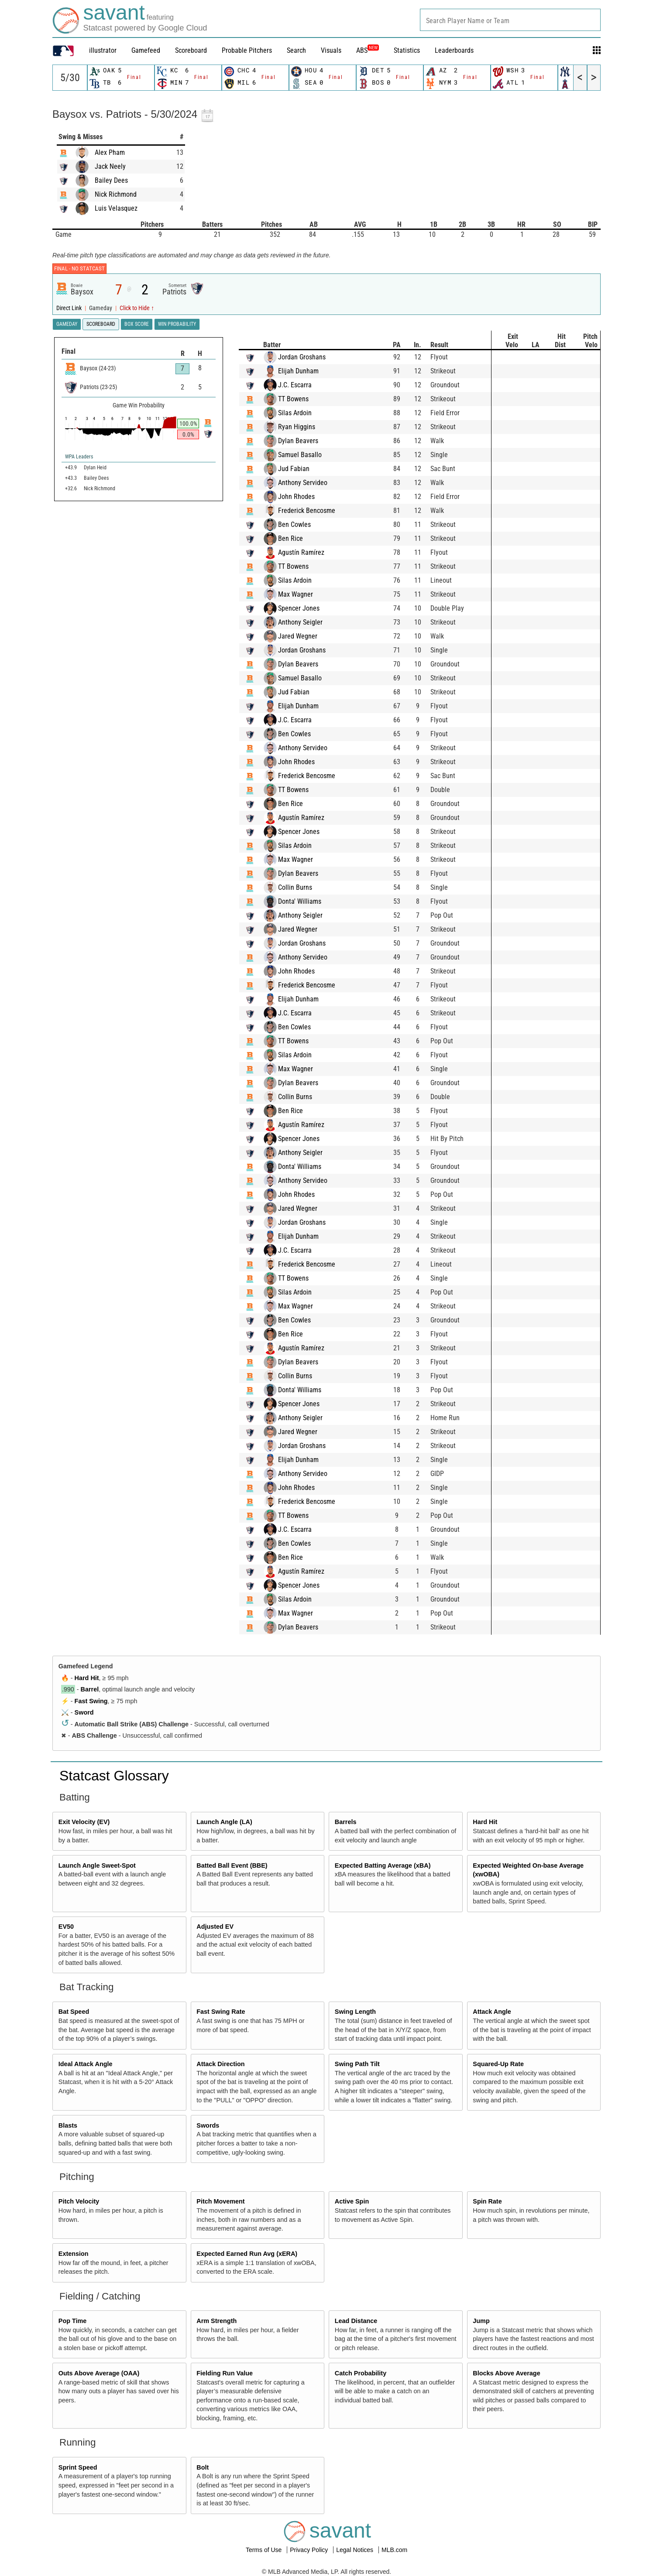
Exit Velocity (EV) (84, 1821)
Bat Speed (73, 2011)
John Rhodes (305, 496)
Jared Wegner (306, 636)
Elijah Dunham (307, 371)
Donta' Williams (308, 901)
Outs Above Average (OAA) (99, 2373)
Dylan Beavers (307, 441)
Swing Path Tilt (357, 2063)
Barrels (346, 1821)
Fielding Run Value (224, 2373)
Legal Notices (355, 2549)
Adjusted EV (215, 1926)
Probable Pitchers (247, 50)
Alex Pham (110, 152)
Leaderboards (454, 50)
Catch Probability (360, 2373)
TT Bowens (302, 399)
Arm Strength (216, 2320)
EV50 (66, 1926)
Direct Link (69, 308)
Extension (73, 2253)
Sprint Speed (77, 2467)
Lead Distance (356, 2320)
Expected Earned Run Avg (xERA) (246, 2253)
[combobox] (510, 20)
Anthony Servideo (311, 482)
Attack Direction (220, 2063)
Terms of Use (264, 2549)
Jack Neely (110, 166)
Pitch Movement (220, 2201)
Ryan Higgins (305, 427)
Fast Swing (91, 1701)
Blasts (67, 2125)
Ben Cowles (303, 524)
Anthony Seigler (309, 622)
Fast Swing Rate (220, 2011)
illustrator (103, 50)
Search (296, 50)
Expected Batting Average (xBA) (383, 1865)
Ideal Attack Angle (85, 2063)
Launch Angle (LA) (224, 1821)
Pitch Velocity (79, 2201)
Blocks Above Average (506, 2373)
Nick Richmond (116, 194)
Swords (207, 2125)
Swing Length (355, 2011)
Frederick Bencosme (315, 510)
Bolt (202, 2467)
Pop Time (72, 2320)
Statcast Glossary (114, 1775)
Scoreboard (191, 50)
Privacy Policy (310, 2549)
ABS (367, 50)
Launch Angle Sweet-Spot (97, 1865)
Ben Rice (299, 538)
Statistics (407, 50)
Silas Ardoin (303, 413)
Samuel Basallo (308, 455)
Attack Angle (492, 2011)
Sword (84, 1712)
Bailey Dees (111, 180)
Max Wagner (304, 594)
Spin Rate (487, 2201)
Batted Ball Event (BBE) (231, 1865)
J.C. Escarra (303, 385)
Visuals (331, 50)
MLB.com (394, 2549)
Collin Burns (304, 887)
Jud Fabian (302, 469)
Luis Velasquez (116, 208)
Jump (481, 2320)
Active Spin (352, 2201)
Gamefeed (145, 50)
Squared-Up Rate (498, 2063)
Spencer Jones (307, 608)
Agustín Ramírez (310, 552)
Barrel (90, 1689)
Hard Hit (87, 1677)
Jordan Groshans (310, 357)
